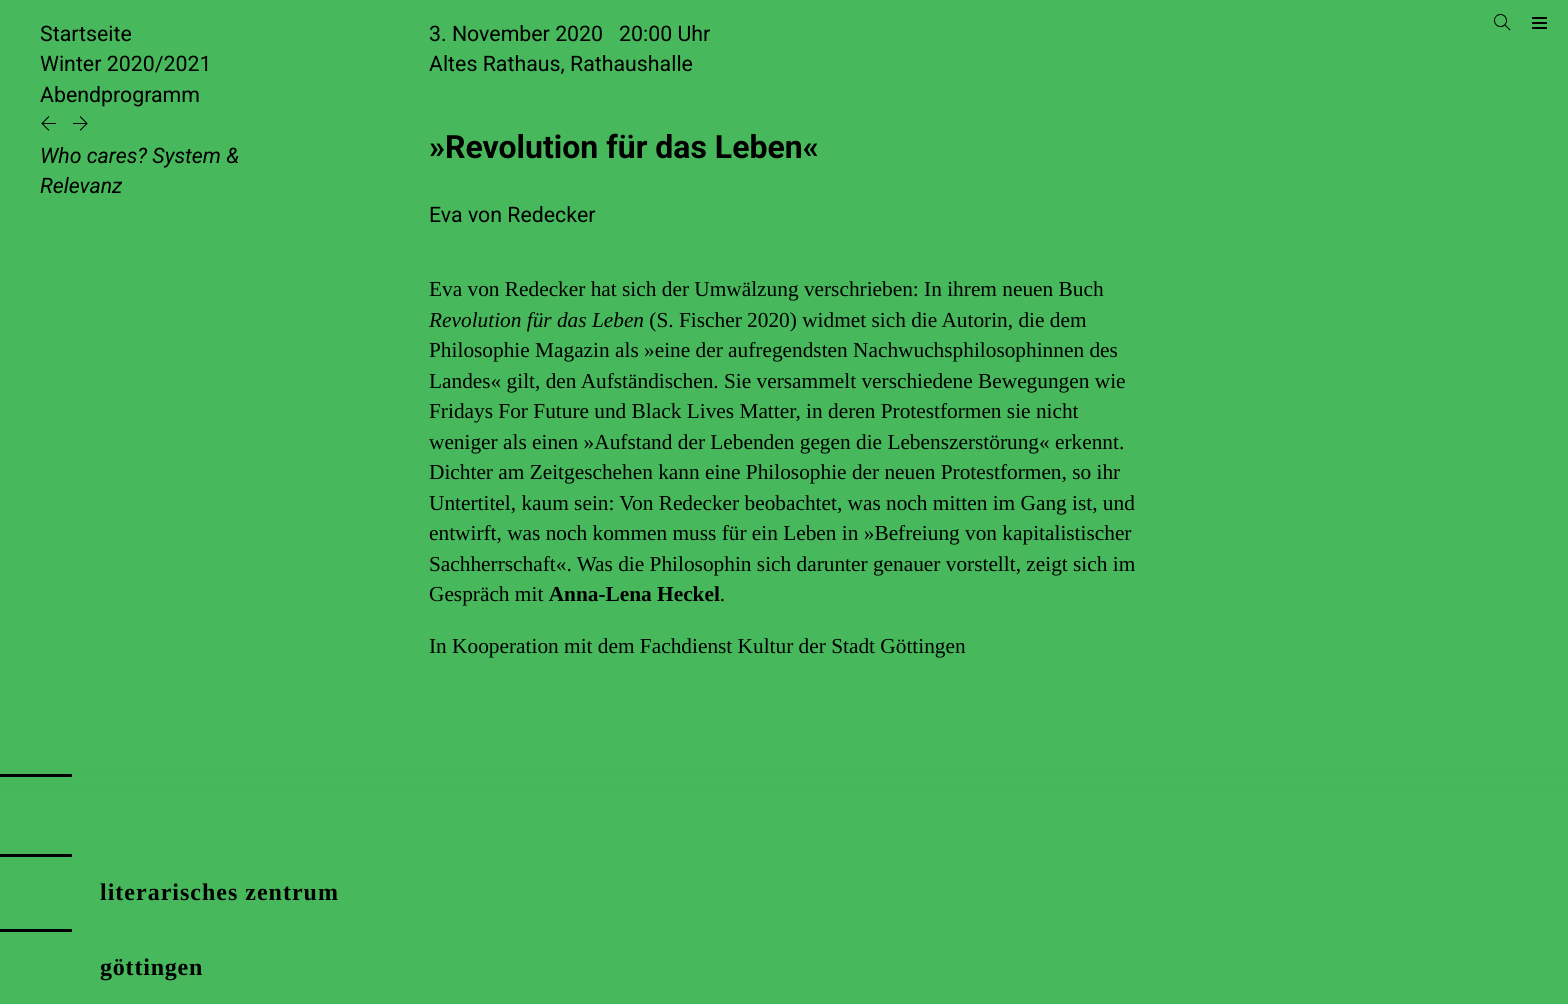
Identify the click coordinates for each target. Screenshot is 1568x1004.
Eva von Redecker (512, 215)
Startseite (86, 34)
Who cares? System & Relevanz (139, 171)
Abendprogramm (120, 95)
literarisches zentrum (219, 893)
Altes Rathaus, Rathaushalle (561, 64)
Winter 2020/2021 (125, 64)
